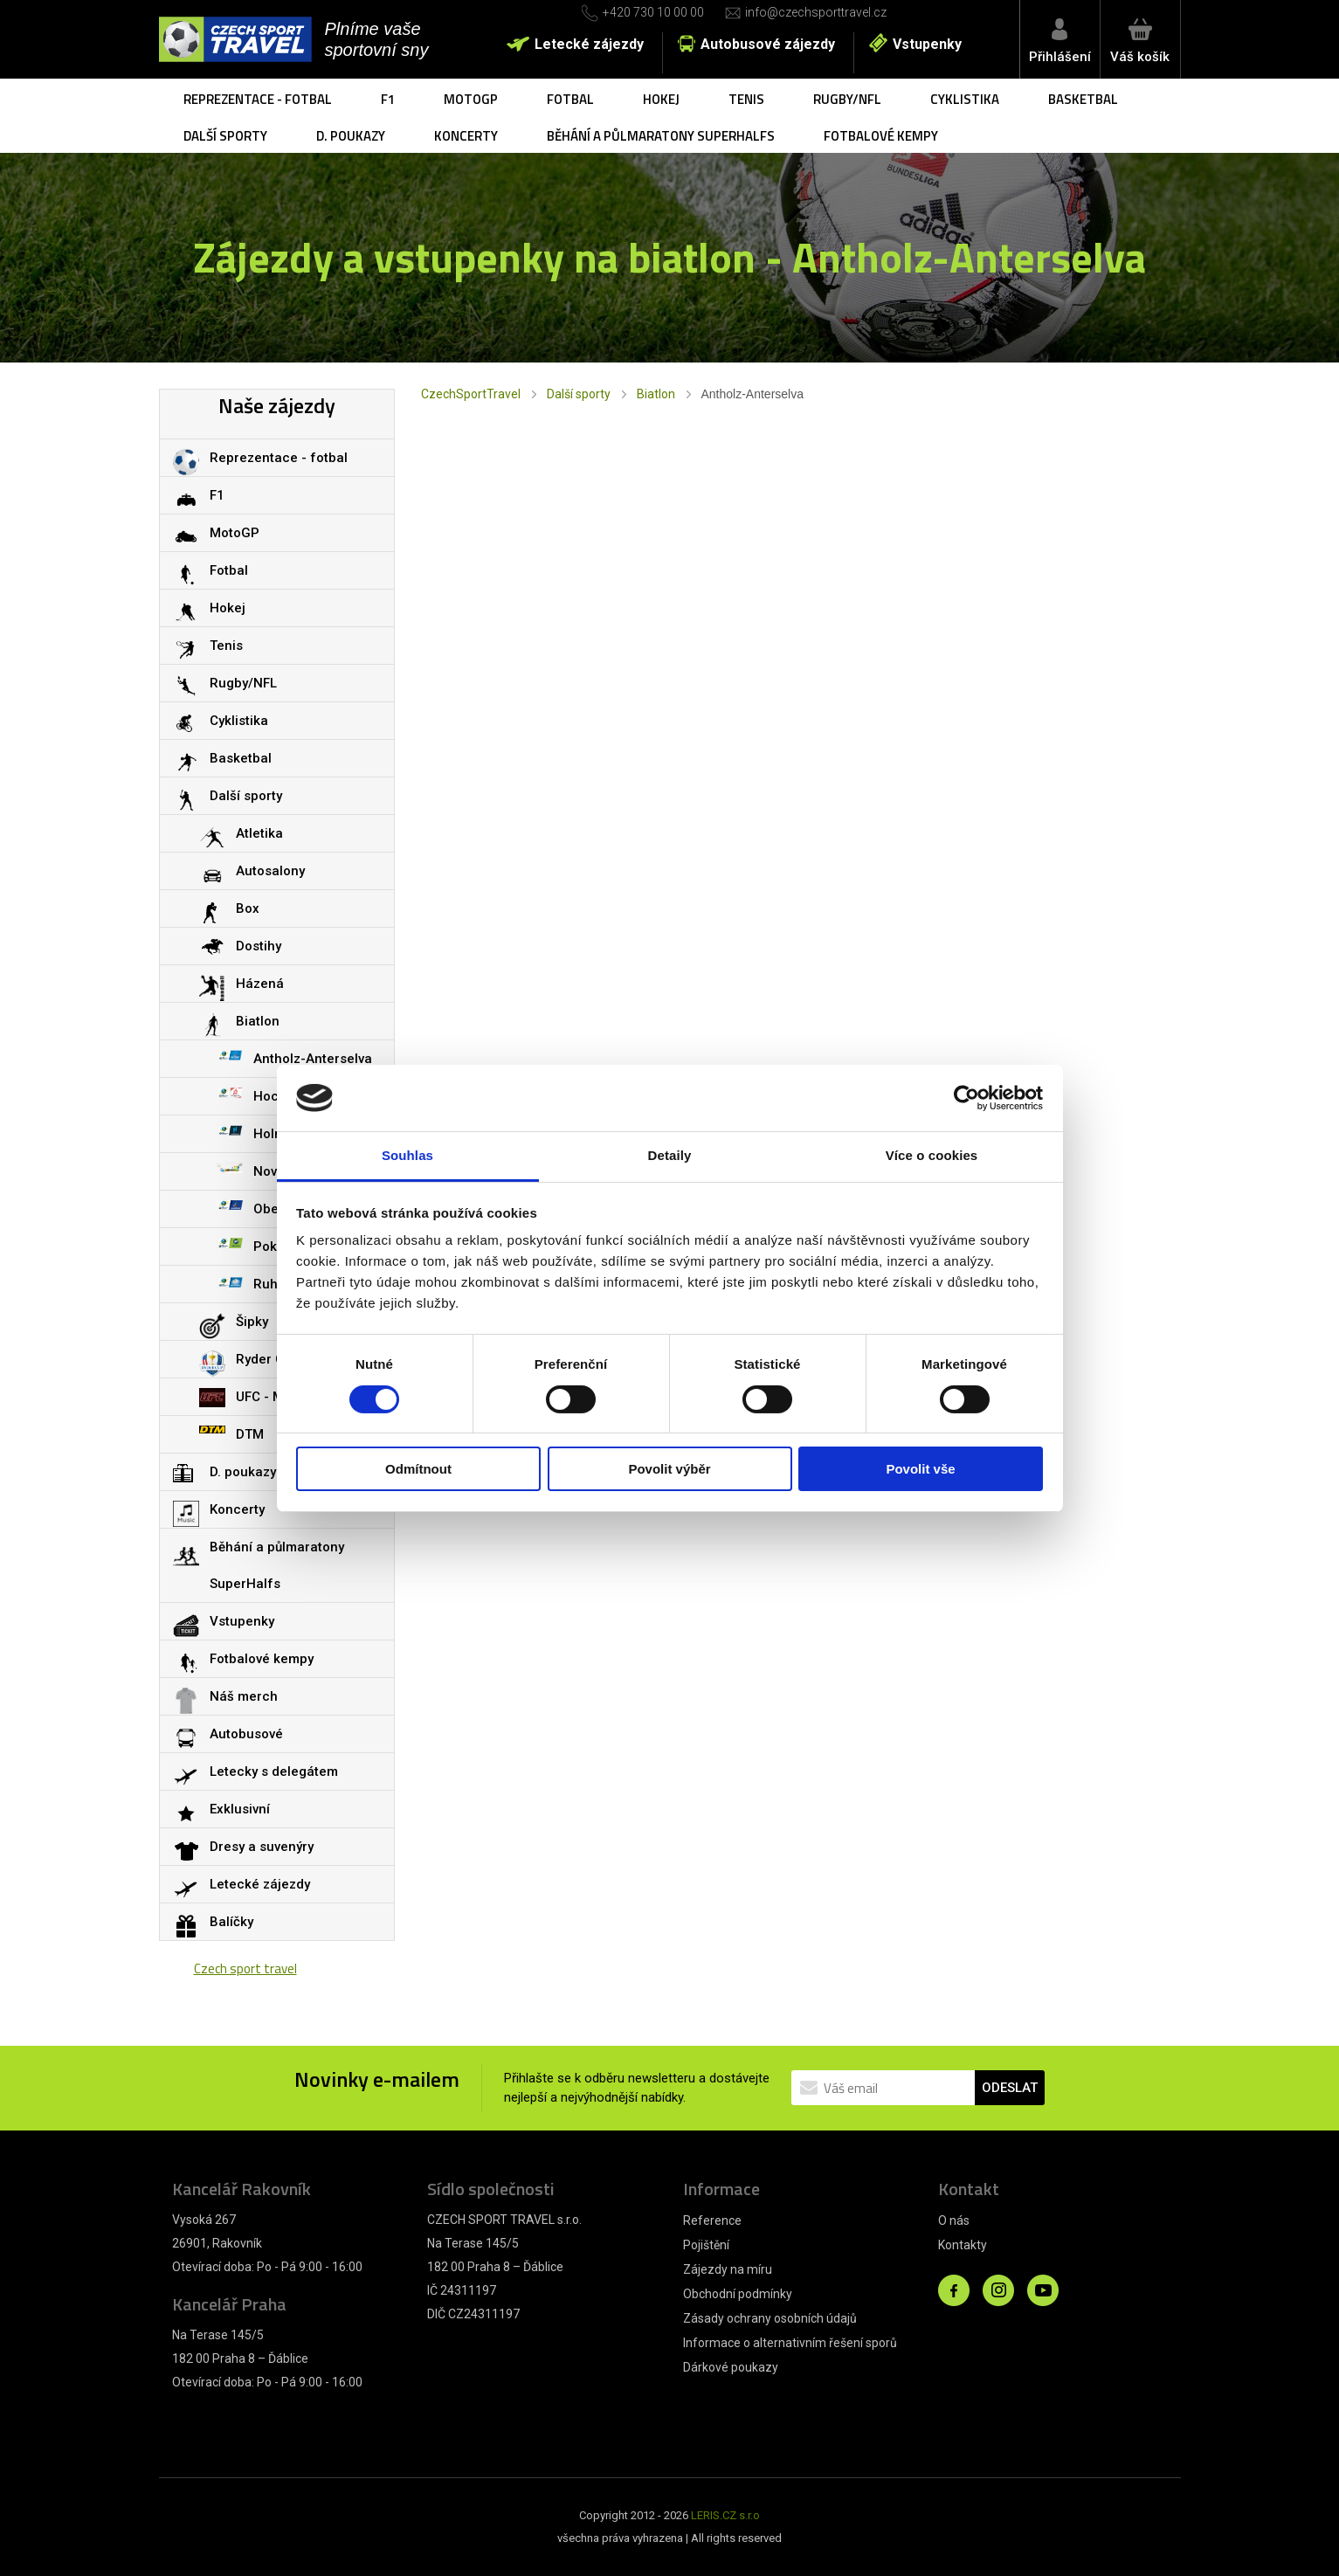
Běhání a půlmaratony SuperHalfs (661, 136)
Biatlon (656, 394)
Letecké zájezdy (589, 44)
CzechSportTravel (471, 394)
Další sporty (225, 136)
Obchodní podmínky (737, 2294)
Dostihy (258, 946)
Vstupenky (927, 44)
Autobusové (246, 1734)
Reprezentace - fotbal (257, 99)
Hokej (661, 99)
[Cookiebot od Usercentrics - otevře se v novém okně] (966, 1098)
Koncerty (466, 136)
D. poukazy (350, 136)
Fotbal (570, 99)
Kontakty (962, 2245)
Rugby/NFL (847, 99)
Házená (260, 983)
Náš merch (244, 1696)
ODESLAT (1010, 2088)
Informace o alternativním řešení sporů (790, 2343)
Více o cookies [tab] (932, 1155)
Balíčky (231, 1922)
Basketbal (1083, 99)
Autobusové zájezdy (768, 44)
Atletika (259, 833)
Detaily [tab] (670, 1155)
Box (247, 908)
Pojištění (706, 2245)
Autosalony (270, 871)
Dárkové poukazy (730, 2367)
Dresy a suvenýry (262, 1846)
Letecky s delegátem (274, 1771)
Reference (712, 2220)
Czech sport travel (245, 1968)
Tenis (746, 99)
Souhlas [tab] (407, 1155)
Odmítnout (418, 1468)
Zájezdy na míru (727, 2269)
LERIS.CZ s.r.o (725, 2515)
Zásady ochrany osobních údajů (770, 2318)
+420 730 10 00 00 (653, 12)
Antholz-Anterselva (312, 1059)
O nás (954, 2220)
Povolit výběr (669, 1468)
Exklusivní (240, 1809)
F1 (388, 99)
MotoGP (471, 99)
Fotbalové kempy (881, 136)
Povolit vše (920, 1468)
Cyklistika (964, 99)
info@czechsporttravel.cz (816, 12)
